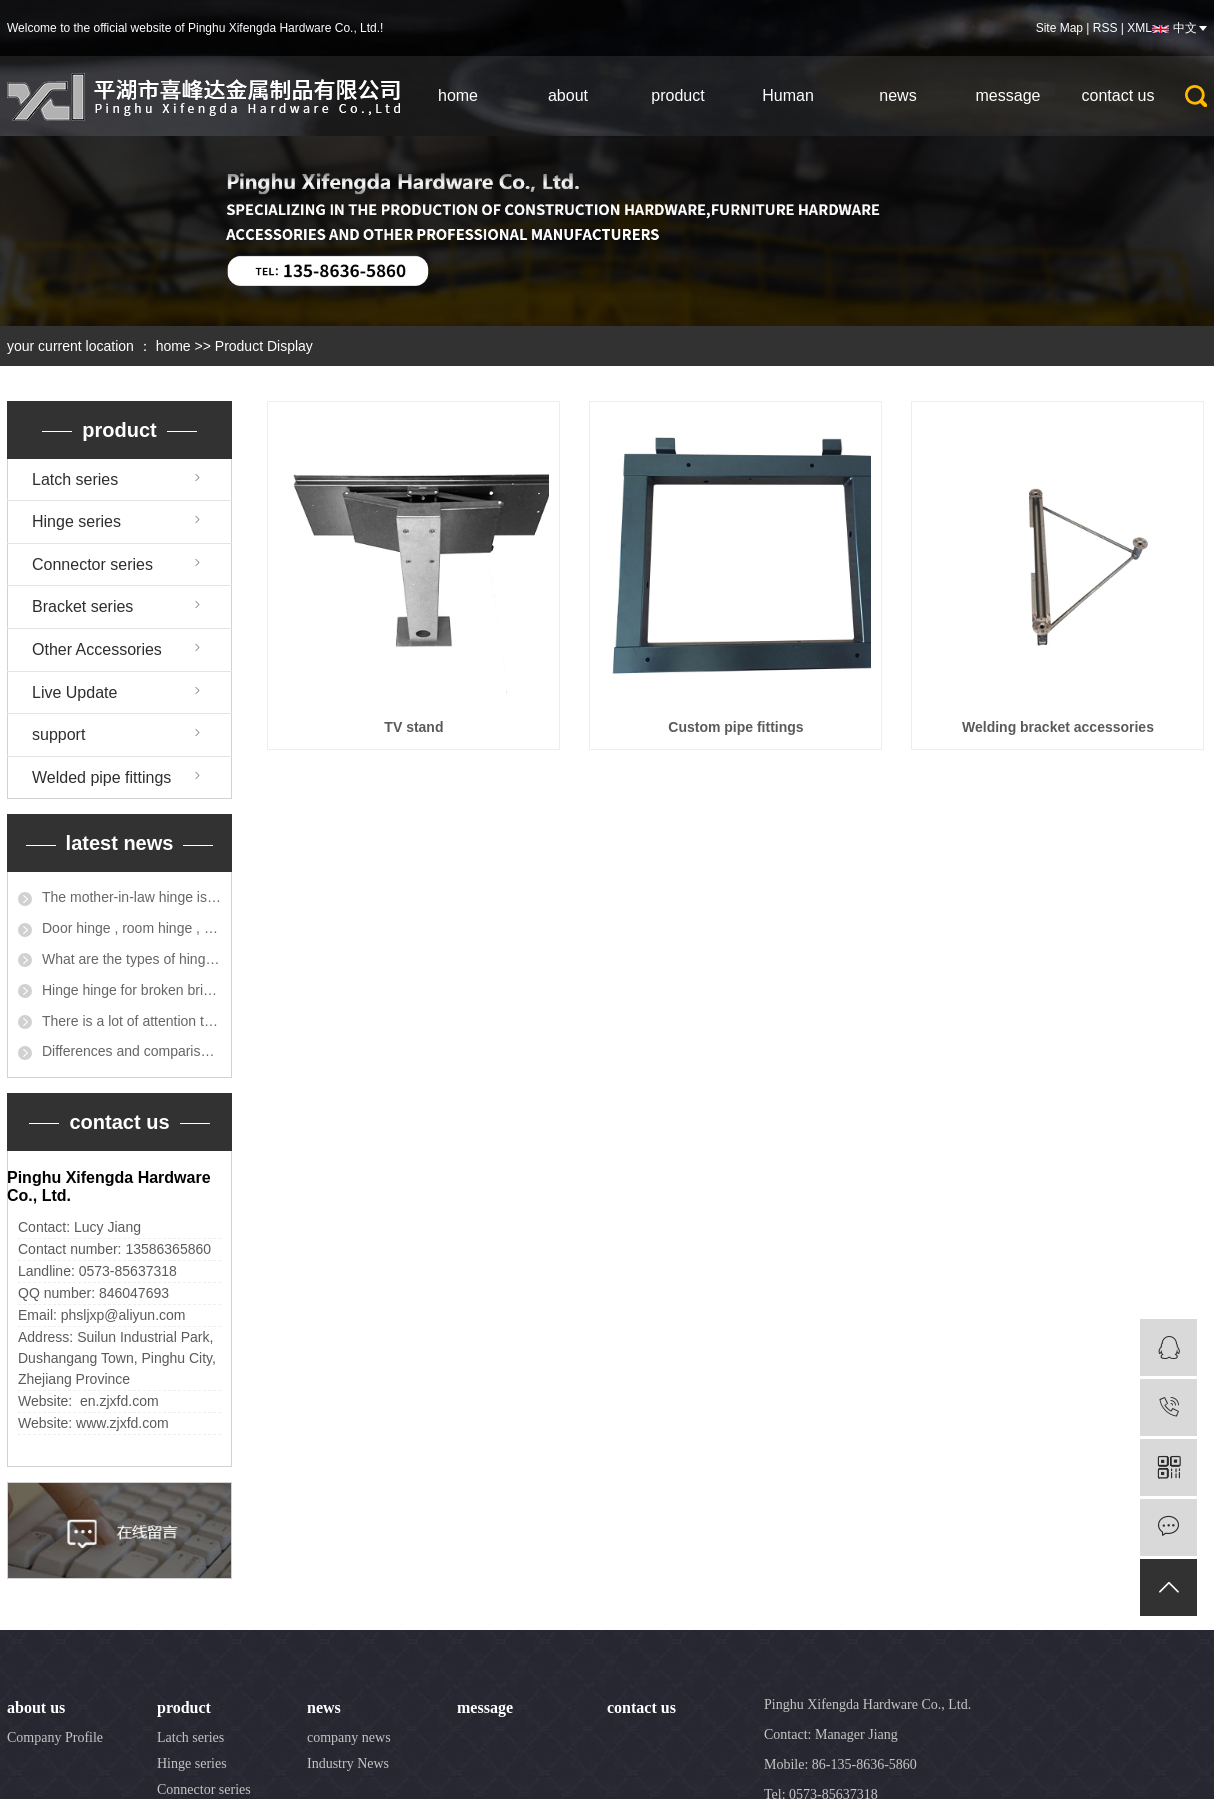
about (568, 95)
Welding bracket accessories (1058, 727)
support (58, 734)
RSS (1105, 28)
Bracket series (82, 606)
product (677, 95)
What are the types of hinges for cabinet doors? (131, 959)
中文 (1185, 28)
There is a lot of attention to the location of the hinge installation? (131, 1021)
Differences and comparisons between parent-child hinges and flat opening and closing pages (131, 1051)
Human (788, 95)
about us (36, 1707)
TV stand (413, 727)
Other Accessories (97, 649)
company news (349, 1737)
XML (1139, 28)
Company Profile (55, 1737)
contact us (1118, 95)
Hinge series (76, 521)
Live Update (74, 692)
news (897, 95)
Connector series (92, 564)
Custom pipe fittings (735, 727)
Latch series (75, 479)
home (458, 95)
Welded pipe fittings (101, 777)
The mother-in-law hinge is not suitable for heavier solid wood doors (131, 897)
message (1008, 95)
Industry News (348, 1763)
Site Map (1059, 28)
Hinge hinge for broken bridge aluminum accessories (131, 990)
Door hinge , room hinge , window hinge (131, 928)
